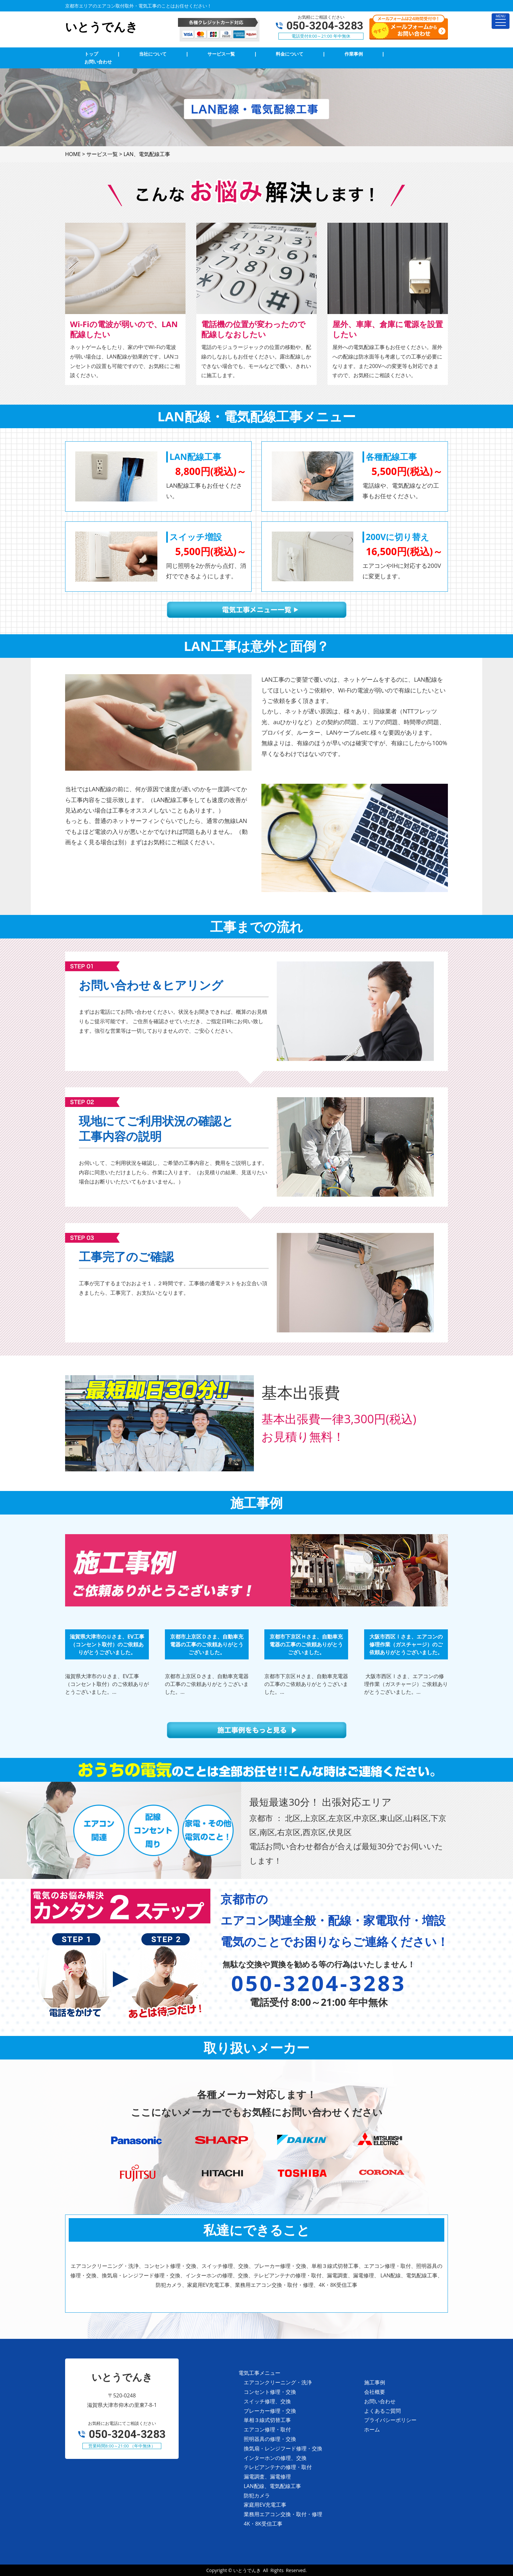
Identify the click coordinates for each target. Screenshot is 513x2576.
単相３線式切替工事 (267, 2420)
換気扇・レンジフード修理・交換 (283, 2448)
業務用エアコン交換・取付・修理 (283, 2514)
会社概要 (374, 2391)
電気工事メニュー (259, 2372)
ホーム (372, 2429)
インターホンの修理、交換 (275, 2458)
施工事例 (374, 2382)
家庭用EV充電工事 (265, 2504)
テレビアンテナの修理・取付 (278, 2467)
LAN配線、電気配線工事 (272, 2486)
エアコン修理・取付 (267, 2429)
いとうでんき (247, 2570)
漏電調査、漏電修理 (267, 2476)
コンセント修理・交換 (270, 2391)
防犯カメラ (257, 2495)
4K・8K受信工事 (263, 2523)
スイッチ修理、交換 (267, 2401)
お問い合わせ (380, 2401)
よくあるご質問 (382, 2410)
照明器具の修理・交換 (270, 2439)
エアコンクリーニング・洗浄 (278, 2382)
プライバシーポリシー (390, 2420)
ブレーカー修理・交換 (270, 2410)
